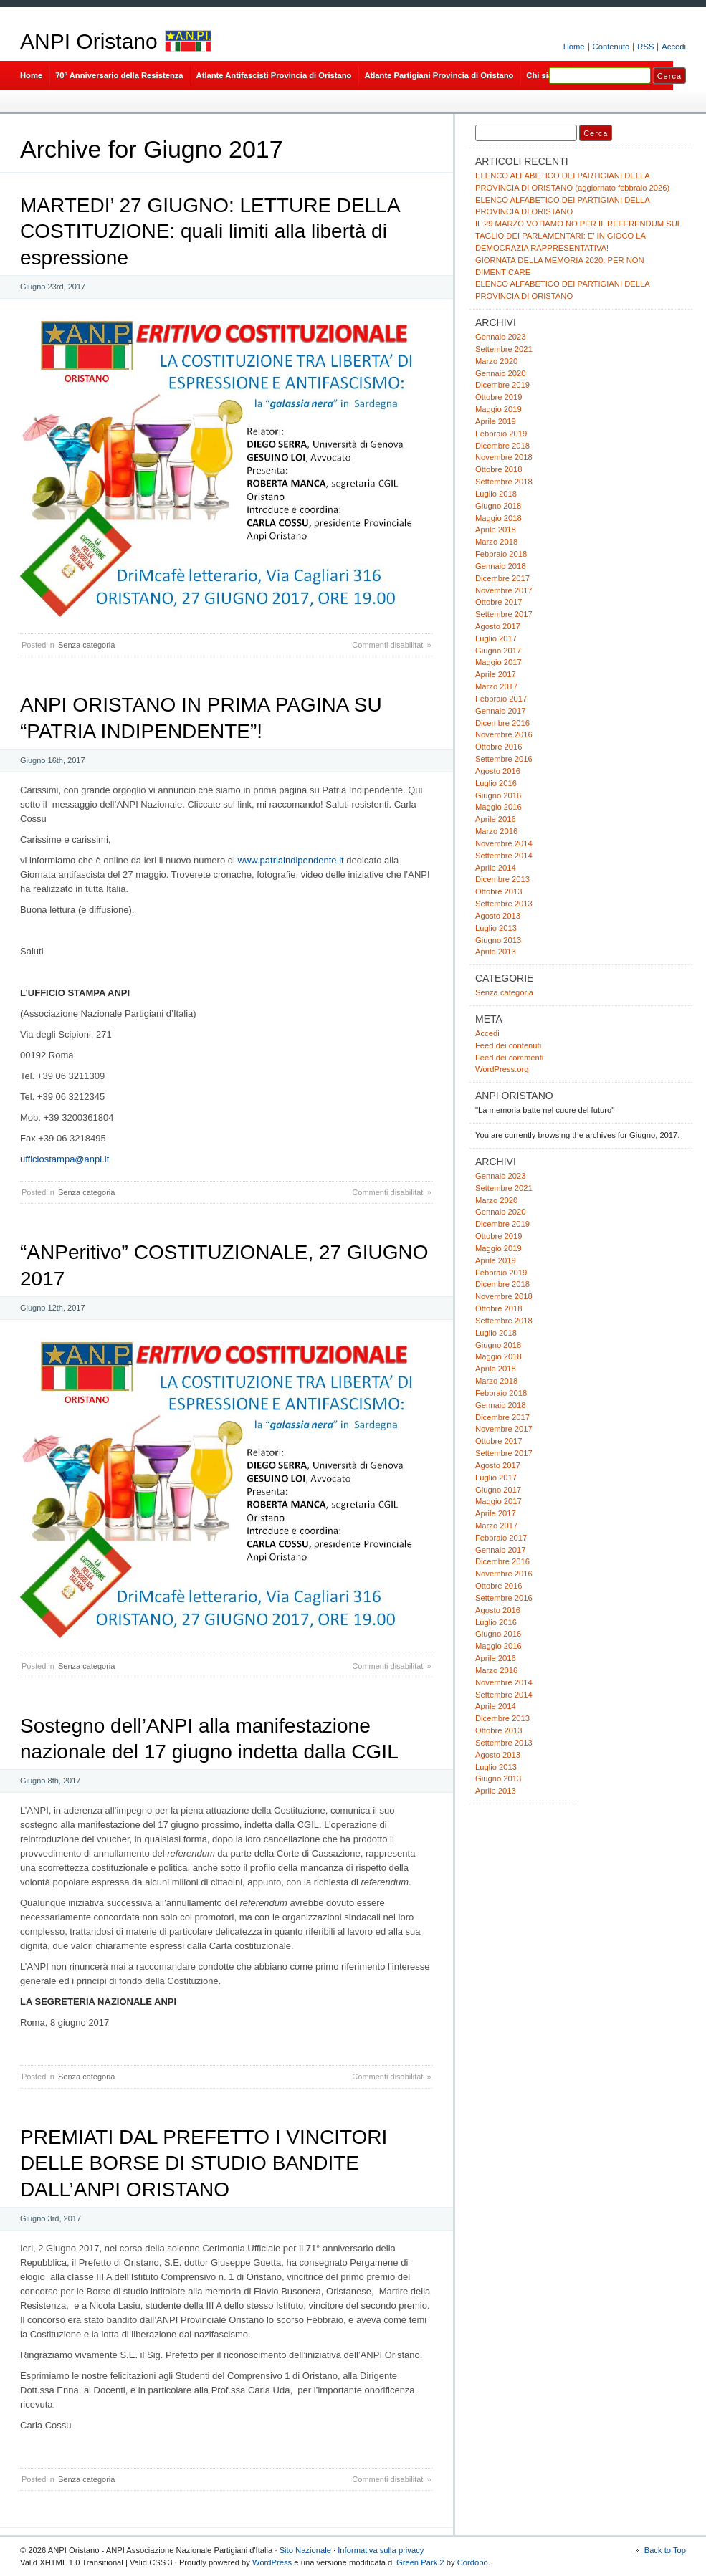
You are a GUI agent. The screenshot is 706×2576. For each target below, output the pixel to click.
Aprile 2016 (495, 819)
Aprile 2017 (495, 674)
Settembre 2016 (504, 759)
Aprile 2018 (495, 529)
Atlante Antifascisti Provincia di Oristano (274, 75)
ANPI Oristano (89, 41)
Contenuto (611, 46)
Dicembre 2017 (502, 578)
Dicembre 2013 (502, 879)
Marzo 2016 (496, 831)
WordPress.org (502, 1069)
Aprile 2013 (495, 951)
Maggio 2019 (498, 409)
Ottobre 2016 (498, 746)
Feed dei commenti (509, 1057)
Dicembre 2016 (502, 723)
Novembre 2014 (504, 843)
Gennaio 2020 (500, 373)
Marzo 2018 (496, 541)
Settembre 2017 (504, 614)
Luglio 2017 (496, 638)
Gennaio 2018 (500, 566)
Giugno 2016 (498, 795)
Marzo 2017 (496, 686)
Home (574, 46)
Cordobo (472, 2562)
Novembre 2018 (504, 457)
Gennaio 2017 (500, 711)
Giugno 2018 (498, 506)
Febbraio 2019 (501, 433)
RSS (645, 46)
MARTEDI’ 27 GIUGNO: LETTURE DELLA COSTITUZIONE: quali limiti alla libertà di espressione (209, 231)
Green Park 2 (420, 2562)
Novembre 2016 (504, 734)
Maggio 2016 (498, 807)
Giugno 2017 (498, 650)
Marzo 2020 (496, 361)
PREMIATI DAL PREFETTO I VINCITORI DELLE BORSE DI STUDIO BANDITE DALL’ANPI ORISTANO (203, 2163)
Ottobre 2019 (498, 397)
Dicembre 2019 (502, 384)
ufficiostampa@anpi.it (64, 1159)
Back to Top (665, 2550)
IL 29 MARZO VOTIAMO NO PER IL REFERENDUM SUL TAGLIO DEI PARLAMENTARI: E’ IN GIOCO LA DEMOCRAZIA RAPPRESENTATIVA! (578, 235)
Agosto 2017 (497, 626)
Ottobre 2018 (498, 469)
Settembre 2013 (504, 903)
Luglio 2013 (496, 928)
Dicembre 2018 (502, 445)
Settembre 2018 (504, 481)
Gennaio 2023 (500, 336)
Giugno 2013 (498, 940)
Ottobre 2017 (498, 602)
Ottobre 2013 (498, 891)
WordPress (272, 2562)
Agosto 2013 (497, 915)
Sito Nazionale (305, 2550)
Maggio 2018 (498, 518)
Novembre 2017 (504, 590)
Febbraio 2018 (501, 554)
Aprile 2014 (495, 867)
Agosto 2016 (497, 771)
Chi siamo (545, 75)
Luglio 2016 (496, 783)
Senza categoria (86, 645)
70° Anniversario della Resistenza (119, 75)
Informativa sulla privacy (381, 2550)
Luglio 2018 (496, 493)
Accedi (674, 46)
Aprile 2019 (495, 421)
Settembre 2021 (504, 349)
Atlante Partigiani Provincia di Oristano (438, 75)
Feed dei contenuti (508, 1045)
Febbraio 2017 (501, 698)
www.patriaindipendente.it (291, 860)
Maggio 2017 (498, 662)
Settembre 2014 (504, 855)
